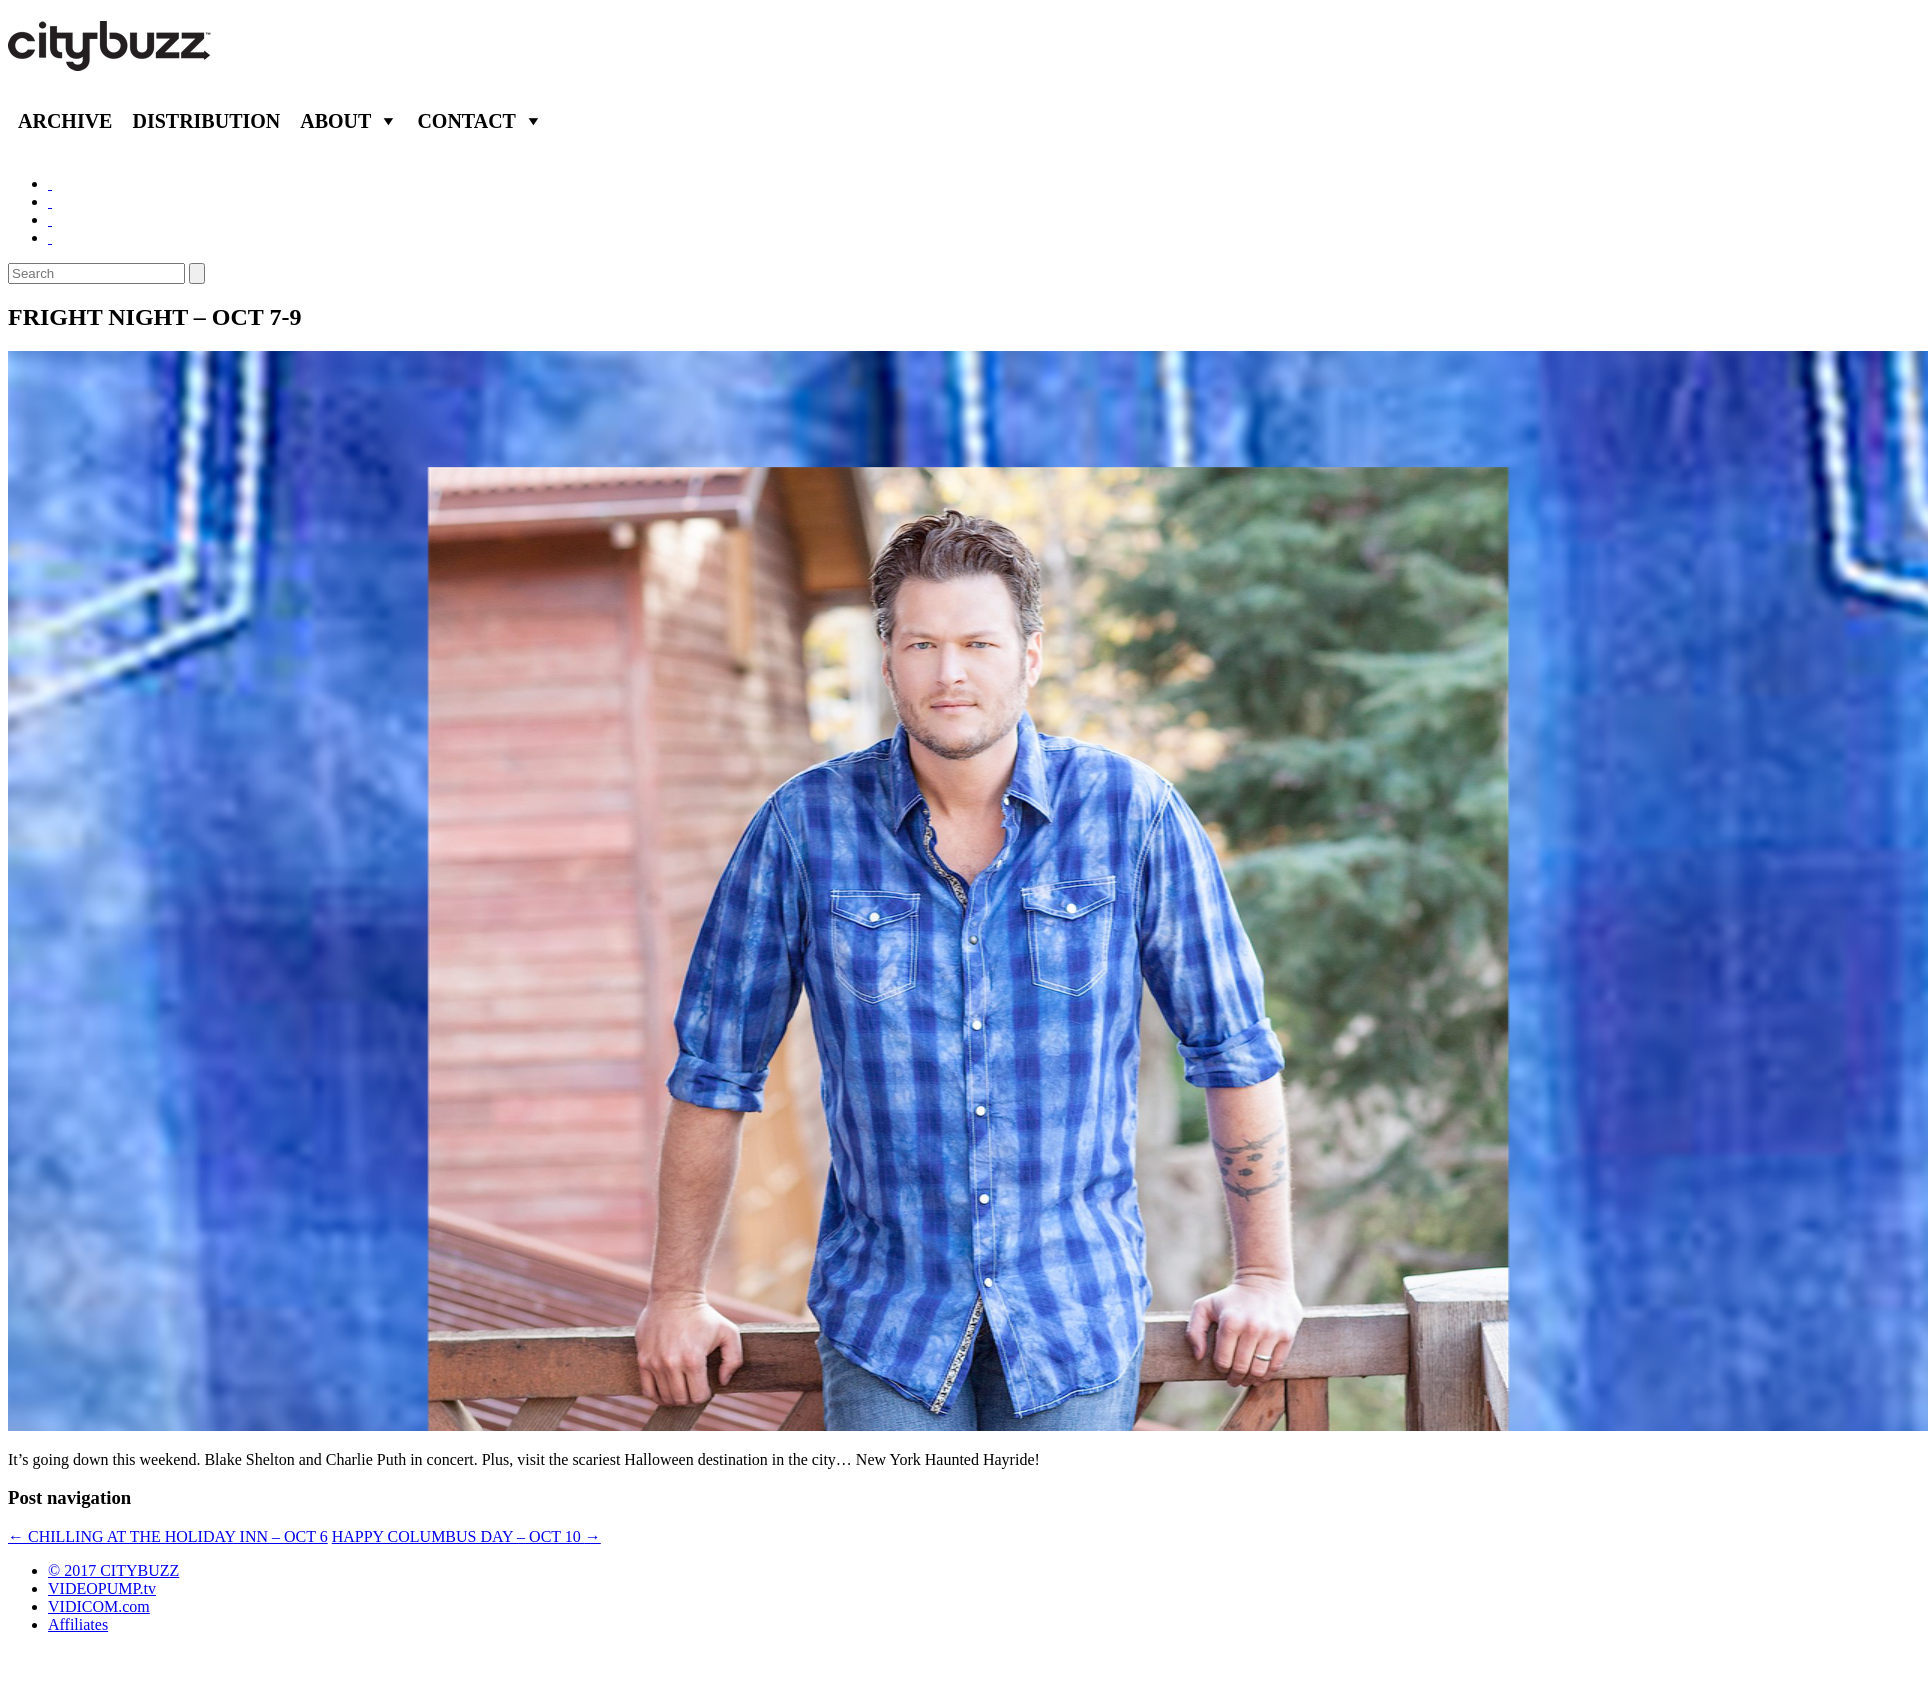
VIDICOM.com (99, 1606)
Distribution (206, 121)
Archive (65, 121)
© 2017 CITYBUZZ (113, 1570)
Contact (466, 121)
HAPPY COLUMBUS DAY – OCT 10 (466, 1536)
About (335, 121)
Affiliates (78, 1624)
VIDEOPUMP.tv (102, 1588)
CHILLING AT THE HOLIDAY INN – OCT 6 (168, 1536)
